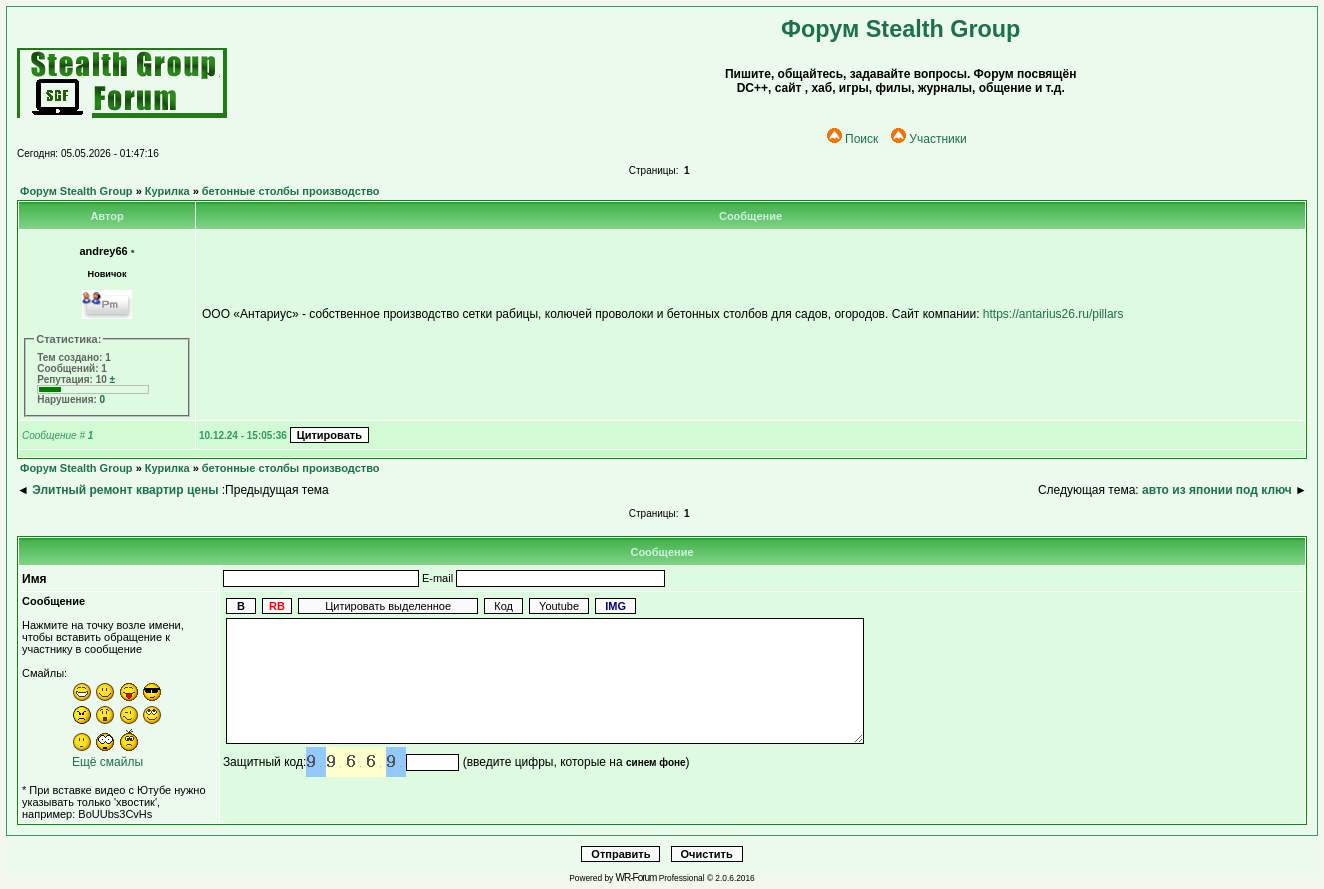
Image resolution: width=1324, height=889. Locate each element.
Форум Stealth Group (76, 191)
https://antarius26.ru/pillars (1053, 314)
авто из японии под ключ (1217, 490)
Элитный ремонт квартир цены (125, 490)
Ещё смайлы (107, 762)
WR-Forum (636, 877)
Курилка (167, 191)
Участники (928, 139)
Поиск (852, 139)
